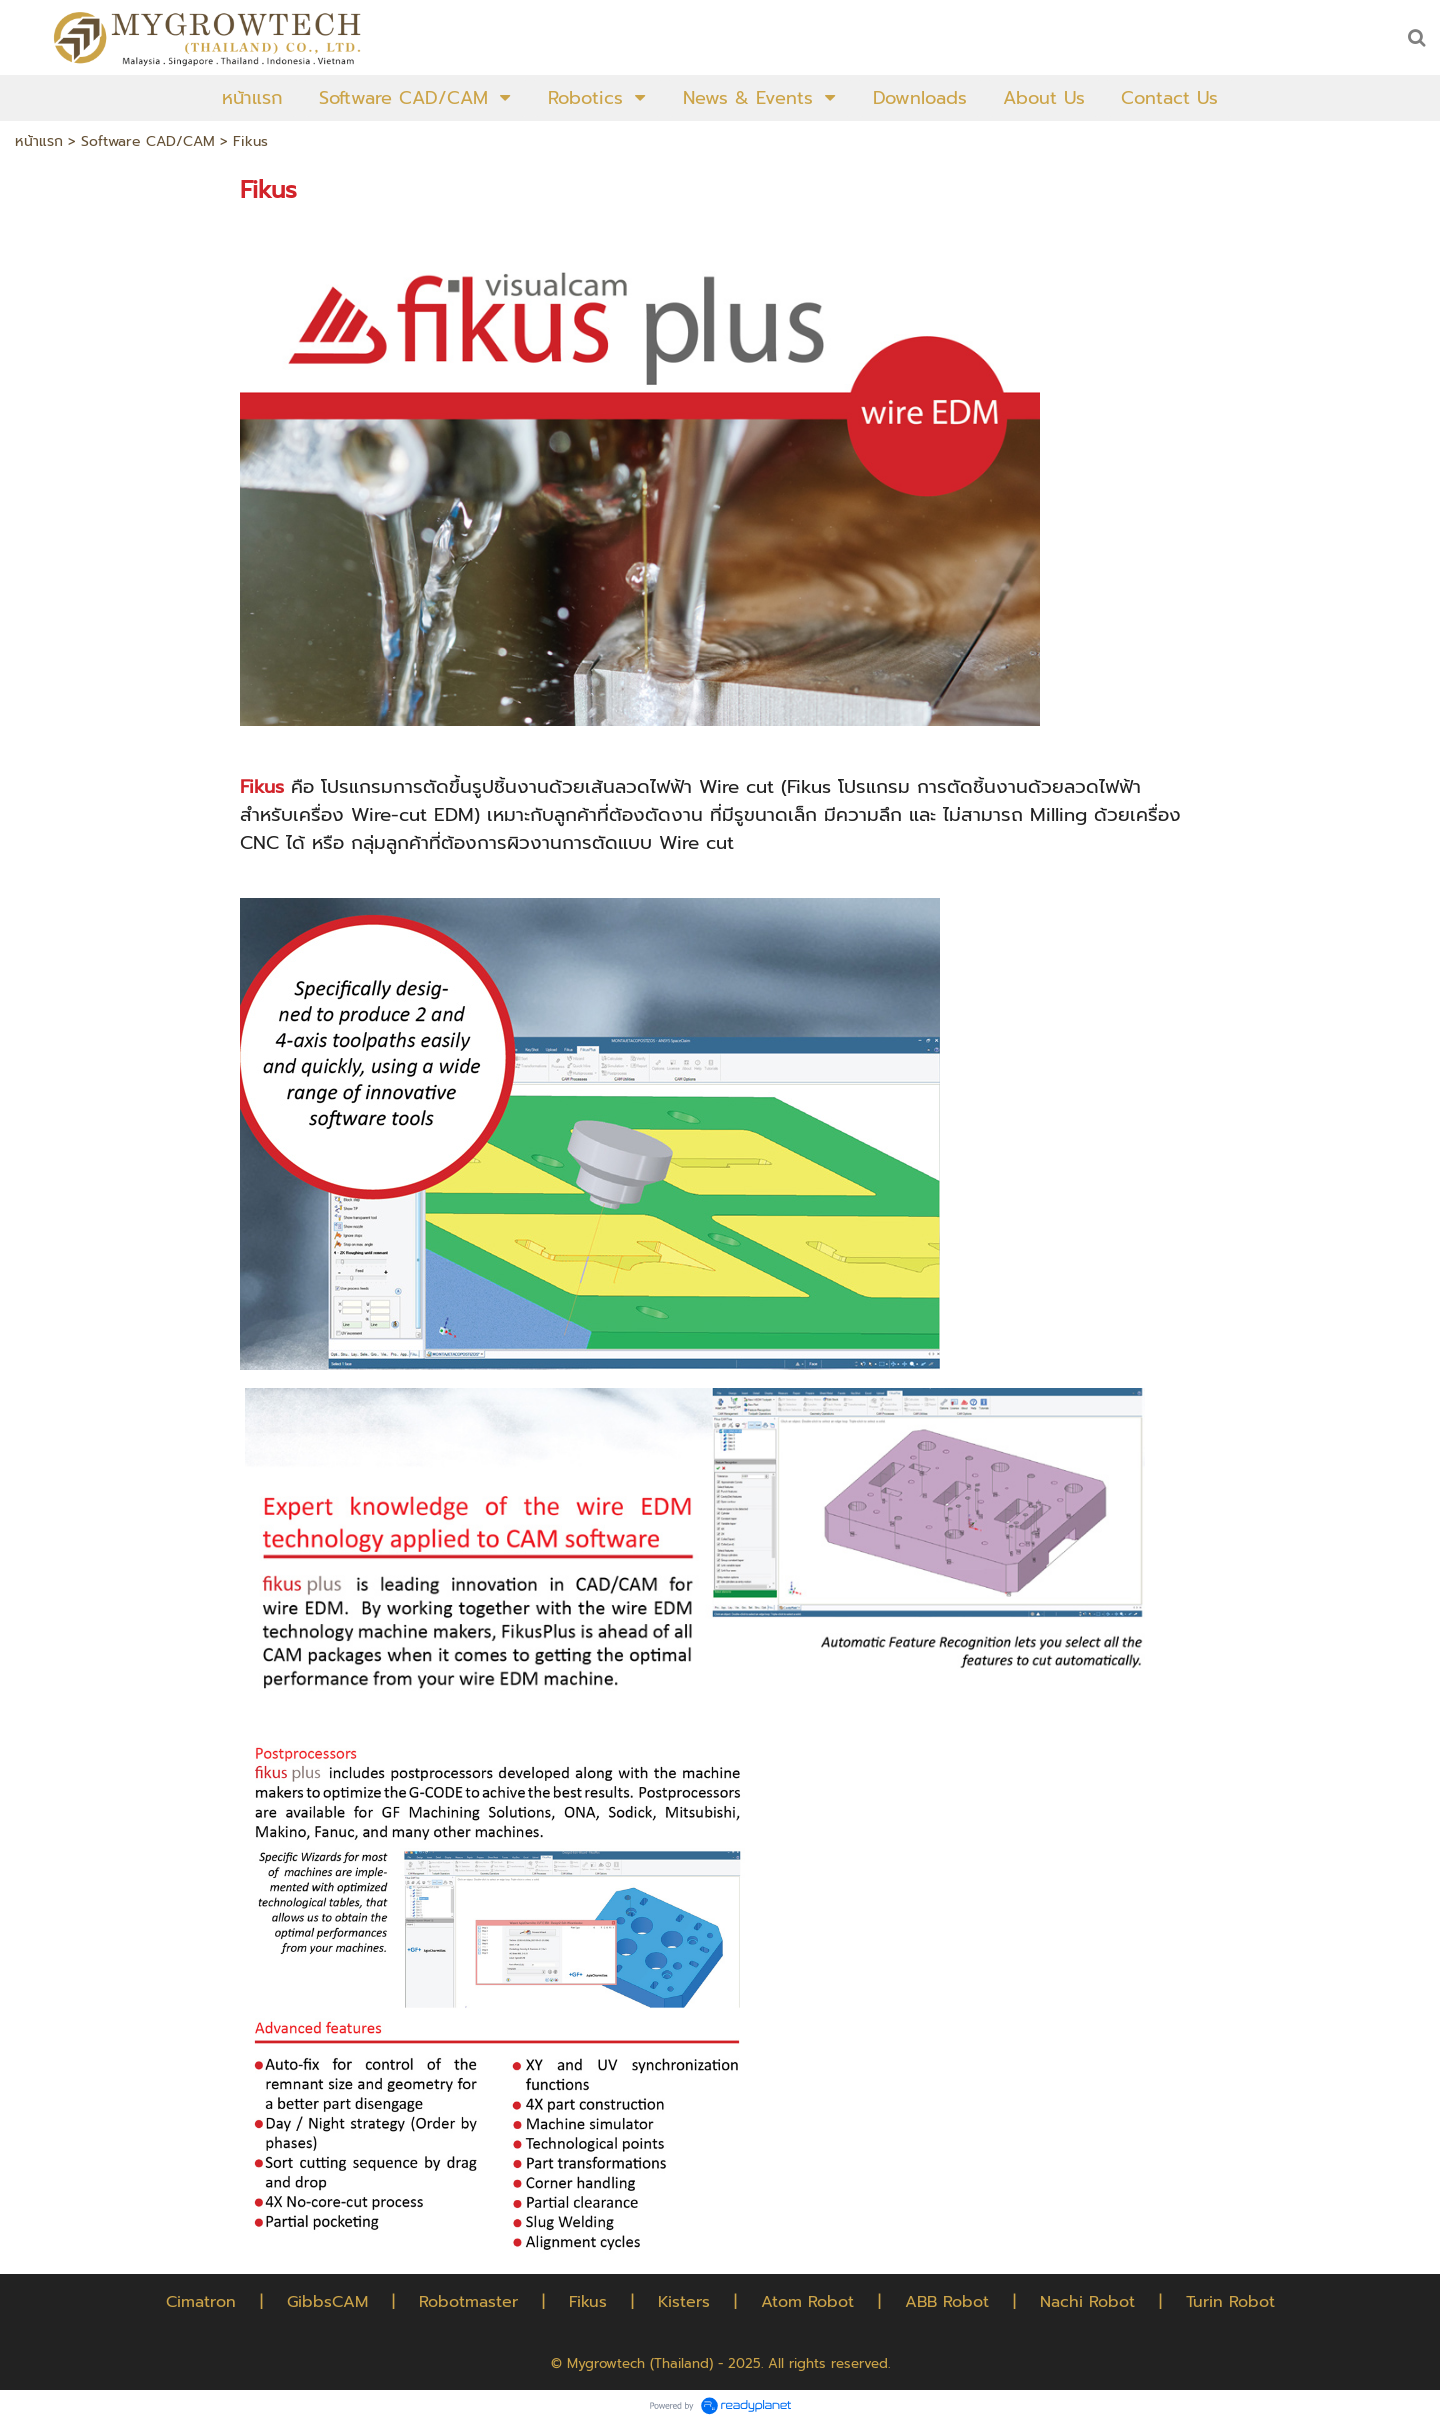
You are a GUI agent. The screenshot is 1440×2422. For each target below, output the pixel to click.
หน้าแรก (39, 141)
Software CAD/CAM (148, 141)
